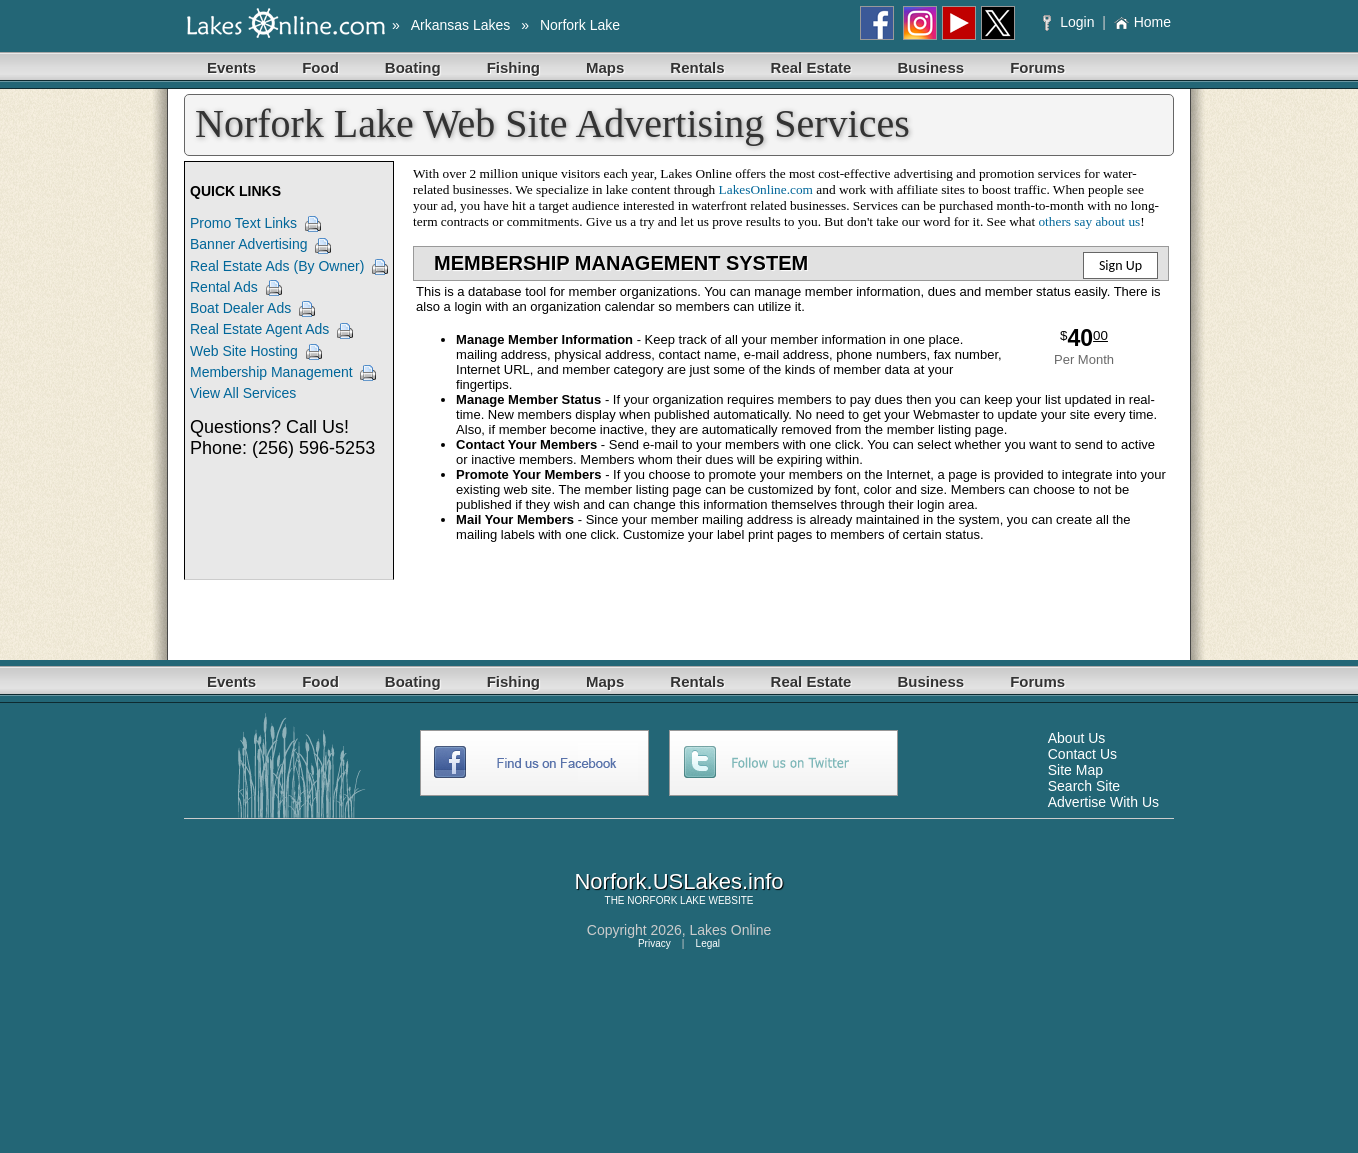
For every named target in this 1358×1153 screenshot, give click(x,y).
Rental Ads (224, 287)
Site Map (1075, 770)
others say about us (1089, 221)
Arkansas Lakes (461, 25)
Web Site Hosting (244, 351)
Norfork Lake (580, 25)
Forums (1037, 67)
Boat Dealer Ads (240, 308)
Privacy (654, 943)
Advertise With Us (1103, 802)
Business (930, 67)
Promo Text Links (243, 223)
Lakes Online (731, 930)
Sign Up (1120, 265)
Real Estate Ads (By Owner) (277, 266)
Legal (708, 943)
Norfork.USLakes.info (678, 881)
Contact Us (1082, 754)
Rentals (697, 67)
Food (320, 67)
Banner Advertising (249, 244)
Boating (413, 67)
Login (1070, 22)
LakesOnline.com (766, 189)
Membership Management (271, 372)
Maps (605, 67)
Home (1142, 22)
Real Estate (811, 67)
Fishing (513, 67)
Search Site (1084, 786)
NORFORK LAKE (666, 900)
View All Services (243, 393)
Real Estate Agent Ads (259, 329)
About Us (1077, 738)
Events (231, 67)
